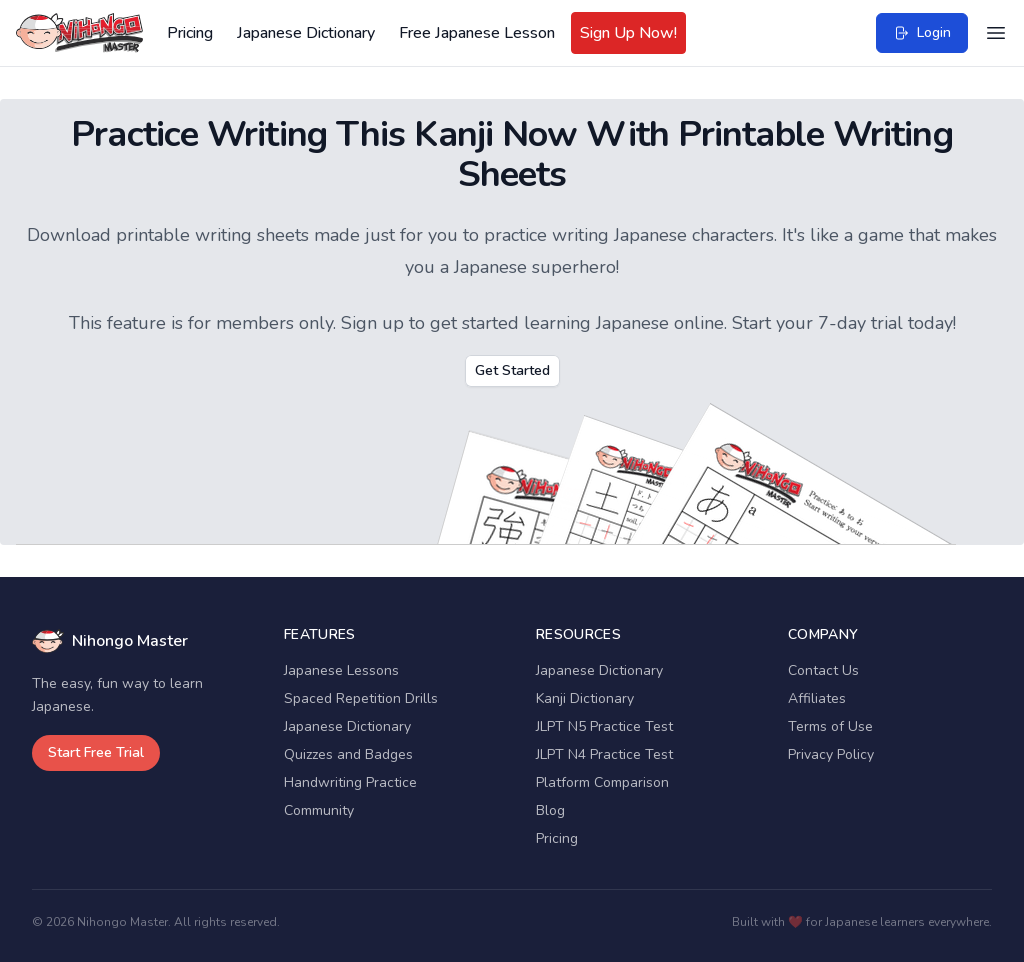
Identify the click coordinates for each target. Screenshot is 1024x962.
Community (319, 810)
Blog (550, 810)
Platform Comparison (602, 782)
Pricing (190, 33)
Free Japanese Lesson (477, 33)
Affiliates (817, 698)
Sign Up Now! (628, 33)
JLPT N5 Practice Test (604, 726)
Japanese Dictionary (306, 33)
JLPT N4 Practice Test (604, 754)
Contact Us (823, 670)
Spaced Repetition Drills (361, 698)
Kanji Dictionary (585, 698)
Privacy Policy (831, 754)
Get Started (512, 370)
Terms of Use (830, 726)
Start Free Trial (96, 752)
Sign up (372, 323)
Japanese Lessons (341, 670)
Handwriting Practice (350, 782)
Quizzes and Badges (348, 754)
